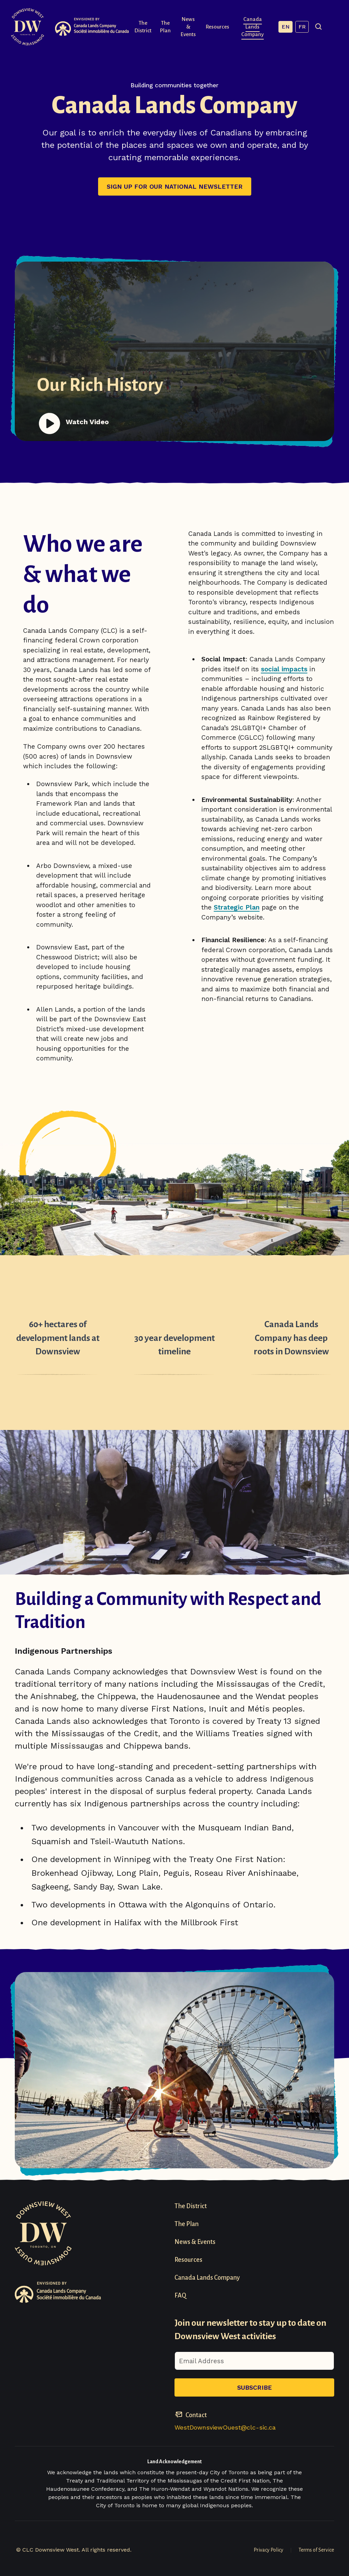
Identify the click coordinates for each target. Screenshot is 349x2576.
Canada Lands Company (261, 26)
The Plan (166, 26)
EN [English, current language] (298, 26)
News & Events (192, 26)
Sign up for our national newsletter (175, 186)
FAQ (180, 2295)
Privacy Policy (268, 2550)
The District (142, 26)
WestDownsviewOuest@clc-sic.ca (225, 2427)
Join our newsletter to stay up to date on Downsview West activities (250, 2329)
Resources (223, 27)
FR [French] (314, 26)
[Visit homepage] (27, 26)
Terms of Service (316, 2550)
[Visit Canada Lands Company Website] (92, 27)
